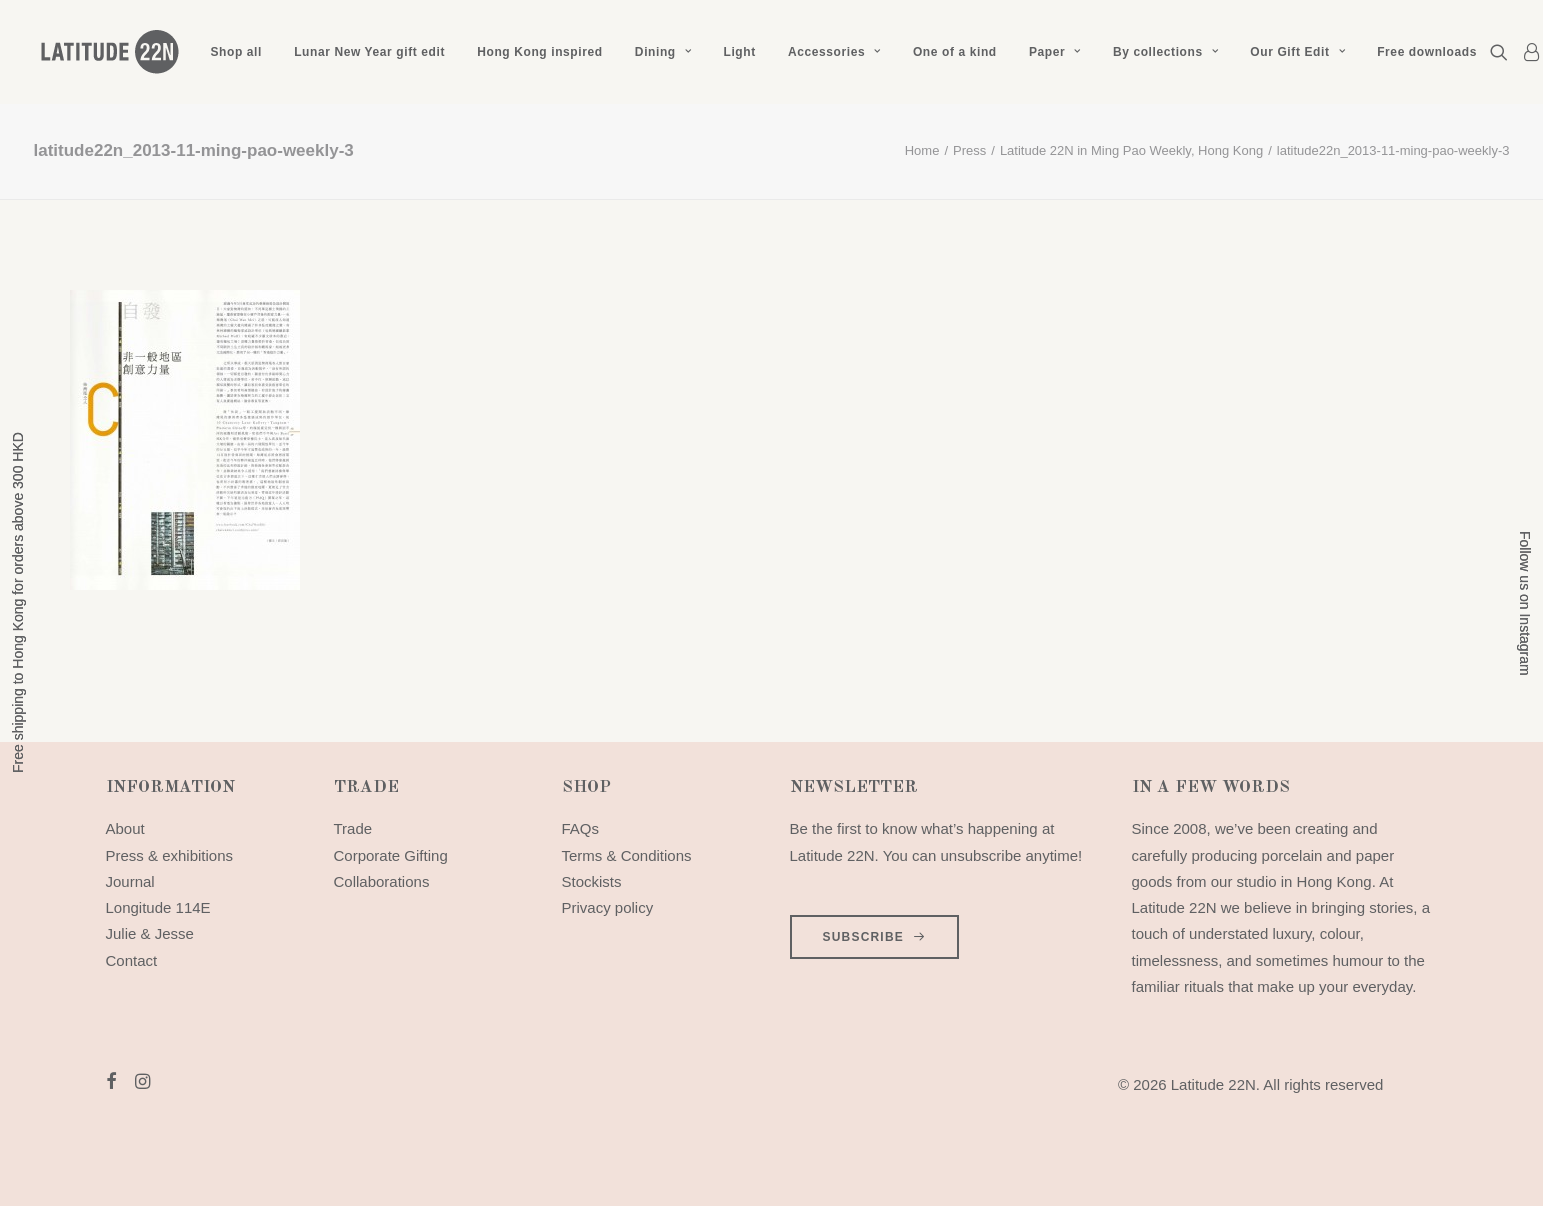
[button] (1502, 52)
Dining (663, 52)
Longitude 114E (158, 907)
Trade (353, 828)
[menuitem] (236, 52)
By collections (1165, 52)
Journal (130, 881)
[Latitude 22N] (109, 52)
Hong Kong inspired (539, 52)
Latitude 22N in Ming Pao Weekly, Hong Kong (1131, 150)
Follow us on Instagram (1525, 603)
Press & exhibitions (170, 855)
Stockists (592, 881)
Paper (1055, 52)
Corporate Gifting (391, 855)
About (125, 828)
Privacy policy (608, 907)
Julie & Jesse (150, 933)
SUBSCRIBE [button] (875, 937)
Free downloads (1427, 52)
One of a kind (955, 52)
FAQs (581, 828)
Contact (132, 960)
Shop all (236, 52)
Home (922, 150)
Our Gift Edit (1297, 52)
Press (969, 150)
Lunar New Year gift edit (369, 52)
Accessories (834, 52)
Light (739, 52)
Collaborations (382, 881)
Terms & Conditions (627, 855)
